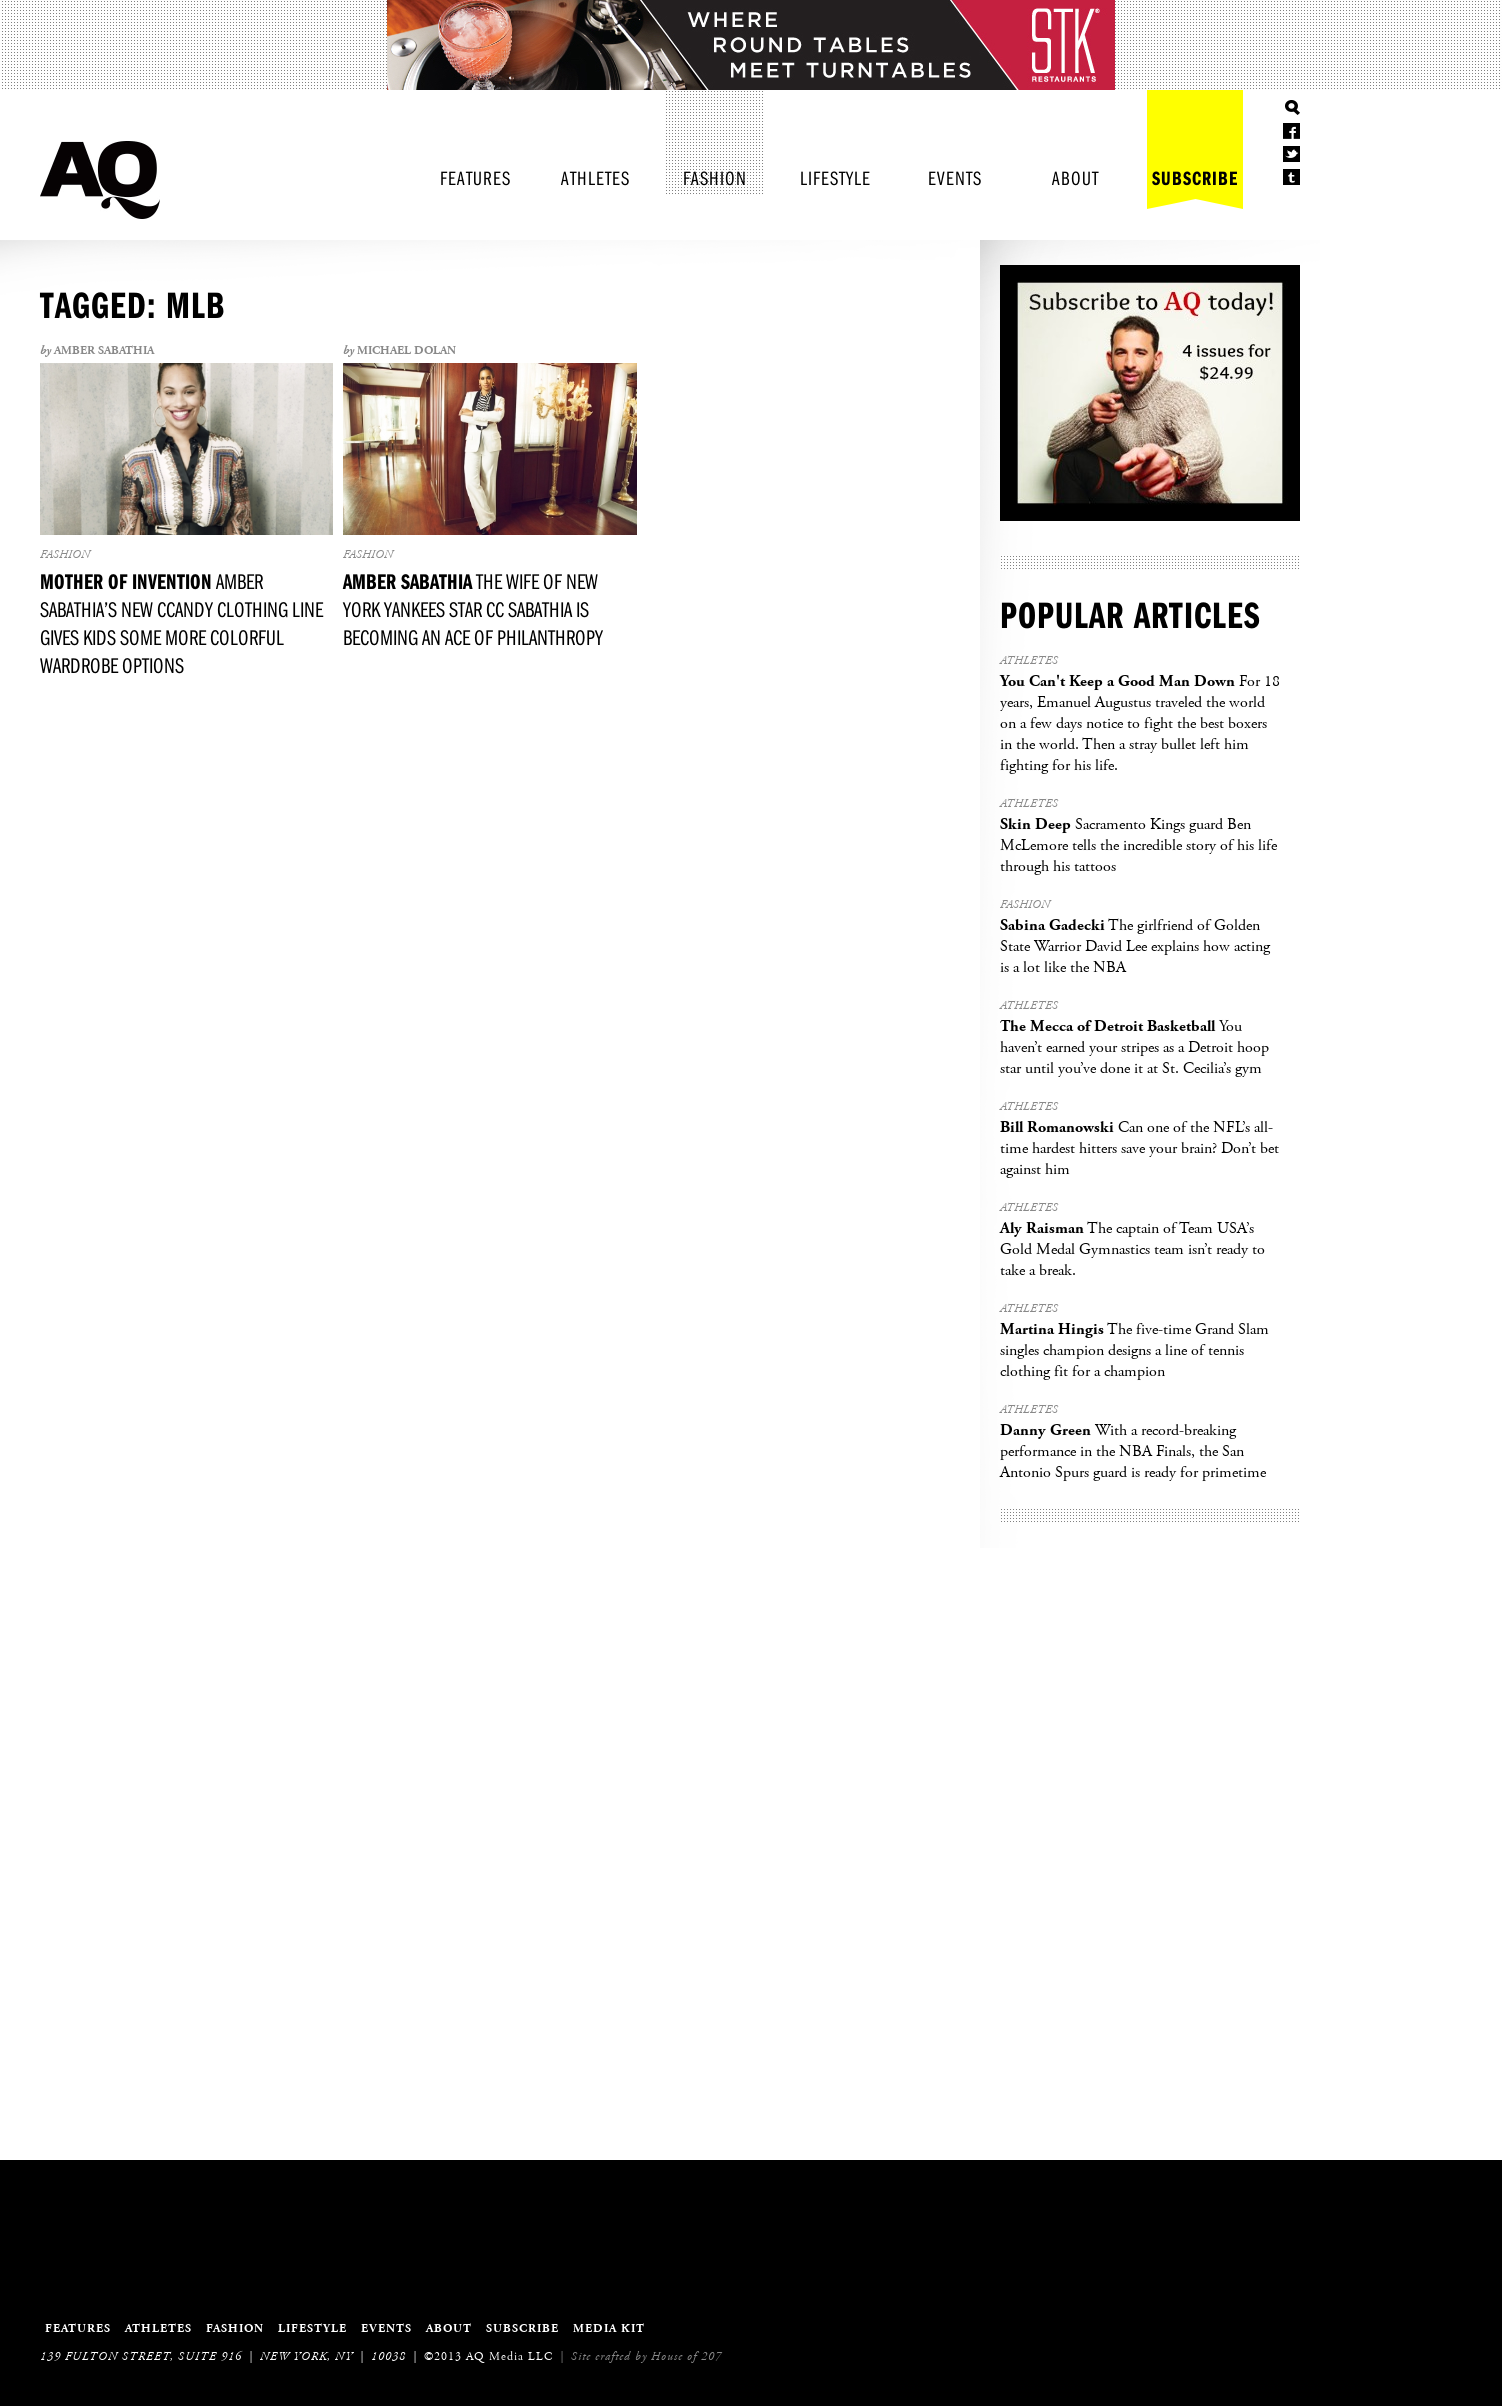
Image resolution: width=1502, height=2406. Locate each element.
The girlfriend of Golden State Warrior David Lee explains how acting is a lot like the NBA (1135, 946)
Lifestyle (835, 177)
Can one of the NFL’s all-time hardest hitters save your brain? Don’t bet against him (1139, 1148)
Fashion (715, 177)
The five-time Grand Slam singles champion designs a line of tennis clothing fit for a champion (1134, 1350)
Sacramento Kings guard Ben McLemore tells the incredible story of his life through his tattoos (1138, 845)
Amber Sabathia (104, 350)
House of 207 (686, 2356)
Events (955, 177)
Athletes (595, 177)
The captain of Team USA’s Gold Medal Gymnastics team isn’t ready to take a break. (1132, 1249)
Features (475, 177)
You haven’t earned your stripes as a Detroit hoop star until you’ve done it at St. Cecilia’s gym (1134, 1047)
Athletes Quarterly (100, 180)
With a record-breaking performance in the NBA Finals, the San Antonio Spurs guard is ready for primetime (1133, 1451)
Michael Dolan (406, 350)
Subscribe (1195, 177)
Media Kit (609, 2328)
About (1075, 177)
